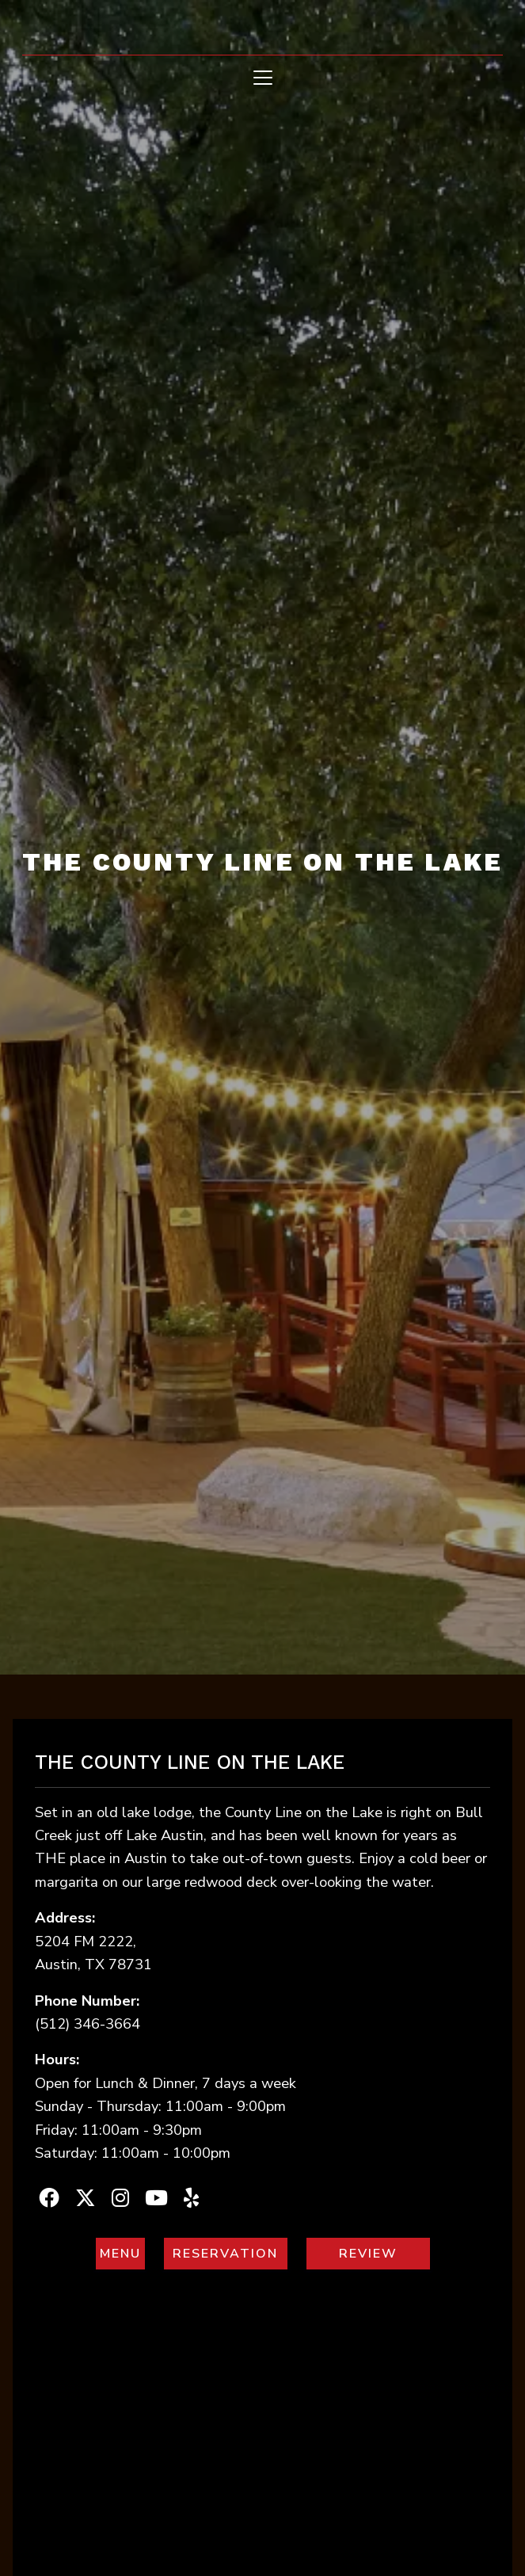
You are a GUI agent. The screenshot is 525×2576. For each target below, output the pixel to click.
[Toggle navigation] (263, 77)
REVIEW (385, 2252)
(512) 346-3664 (87, 2023)
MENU (123, 2252)
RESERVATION (231, 2252)
